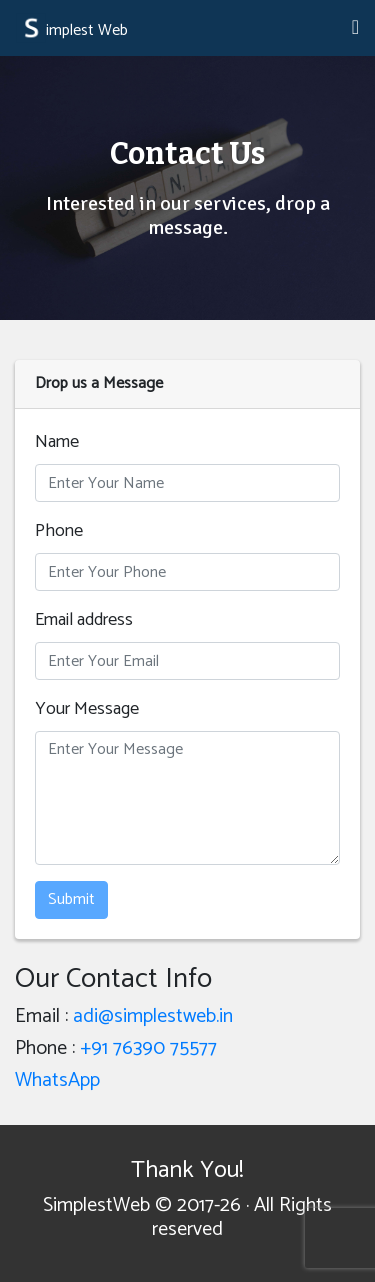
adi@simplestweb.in (153, 1016)
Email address (84, 620)
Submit (71, 899)
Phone (59, 531)
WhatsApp (57, 1080)
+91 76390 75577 (148, 1048)
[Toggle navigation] (355, 28)
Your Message (87, 709)
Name (57, 442)
